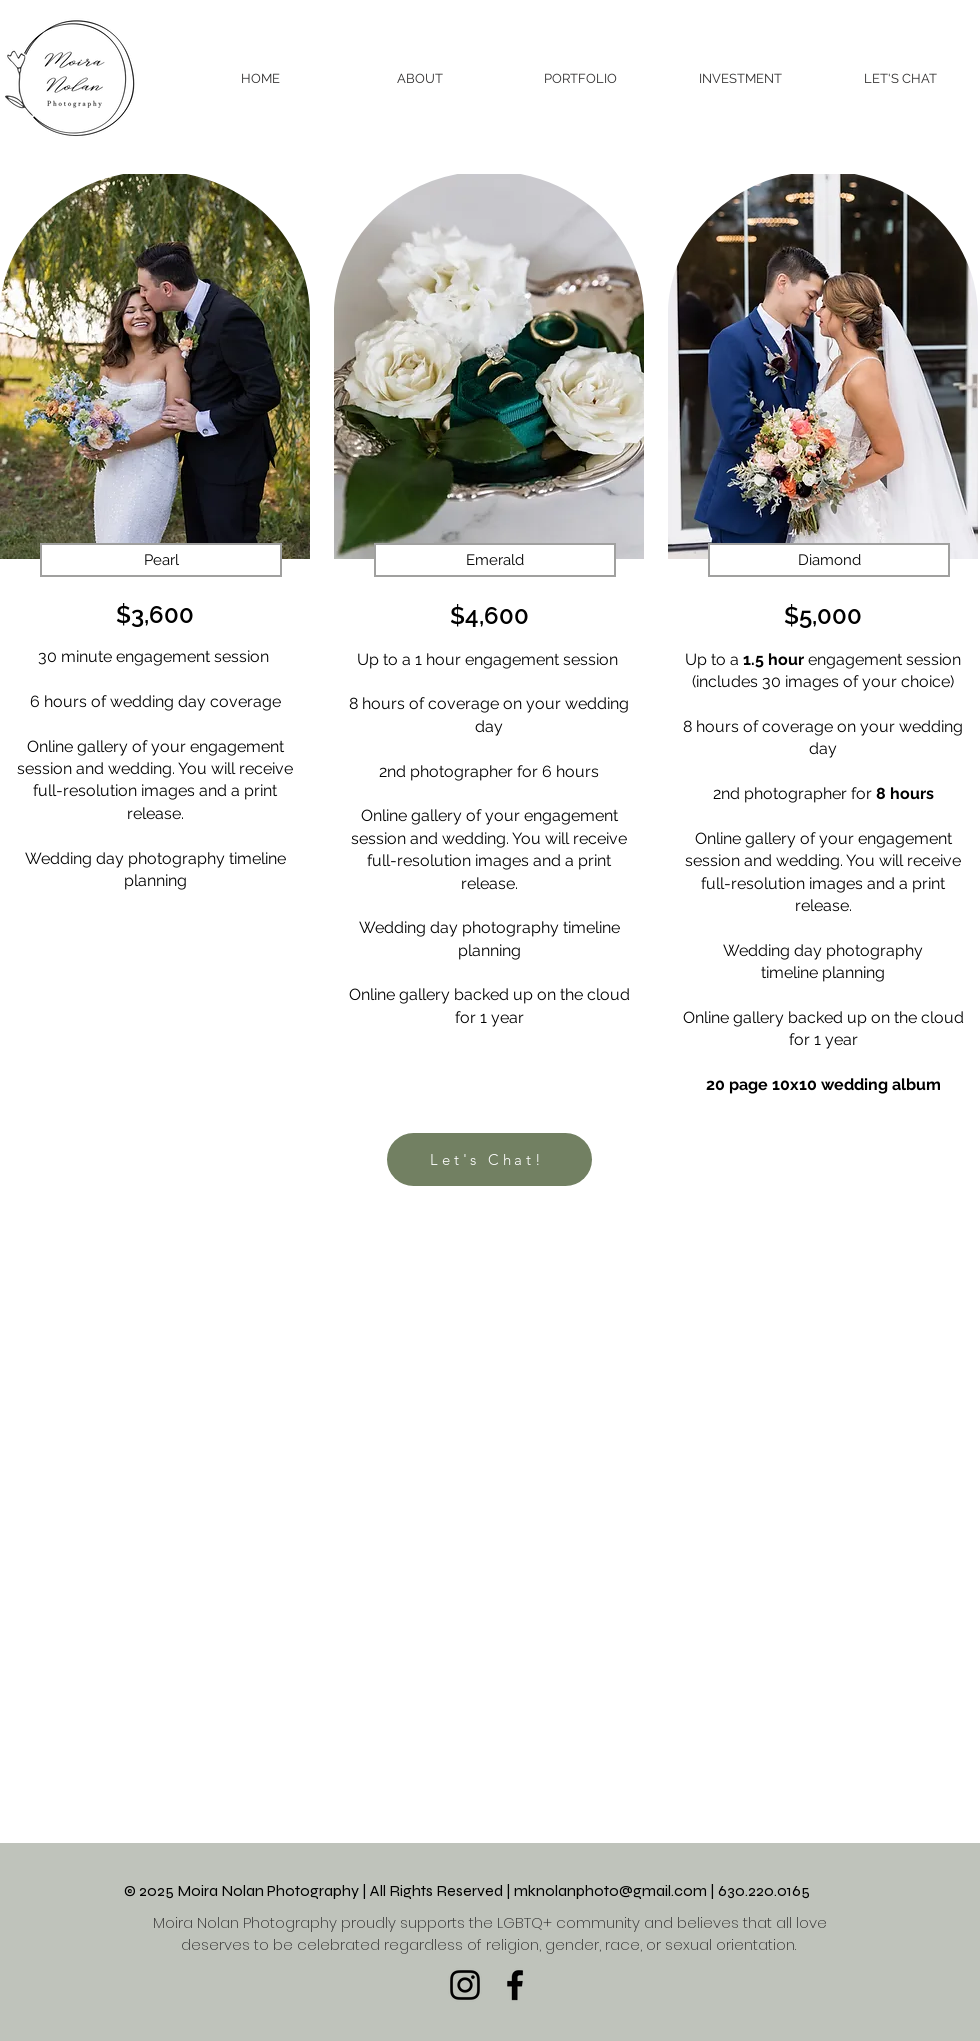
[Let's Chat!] (489, 1159)
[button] (580, 78)
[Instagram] (465, 1985)
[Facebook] (515, 1985)
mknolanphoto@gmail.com (610, 1890)
